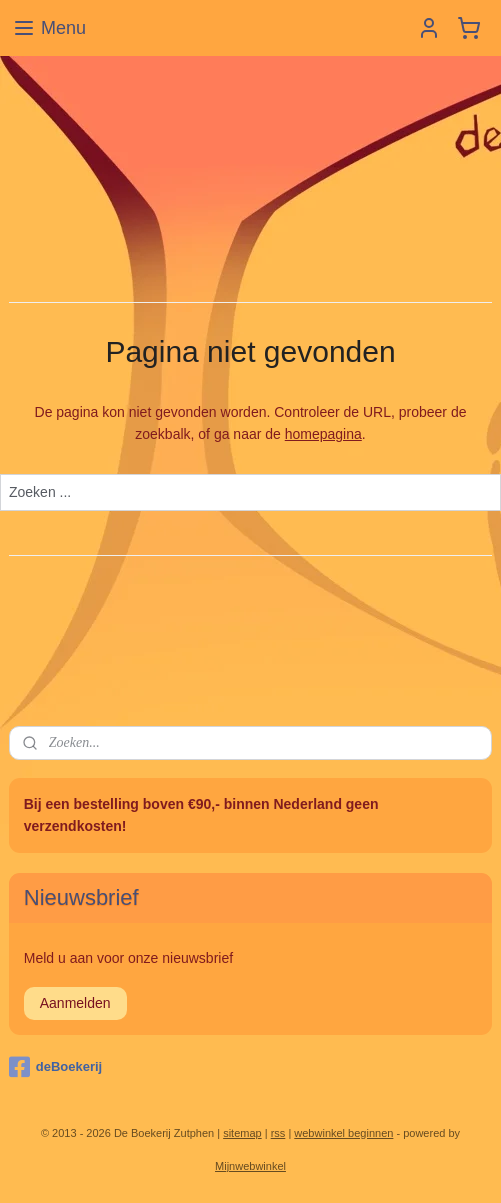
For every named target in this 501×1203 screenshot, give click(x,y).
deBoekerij (55, 1067)
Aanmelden (75, 1003)
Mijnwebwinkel (250, 1166)
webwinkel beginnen (343, 1133)
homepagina (323, 434)
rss (278, 1133)
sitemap (242, 1133)
